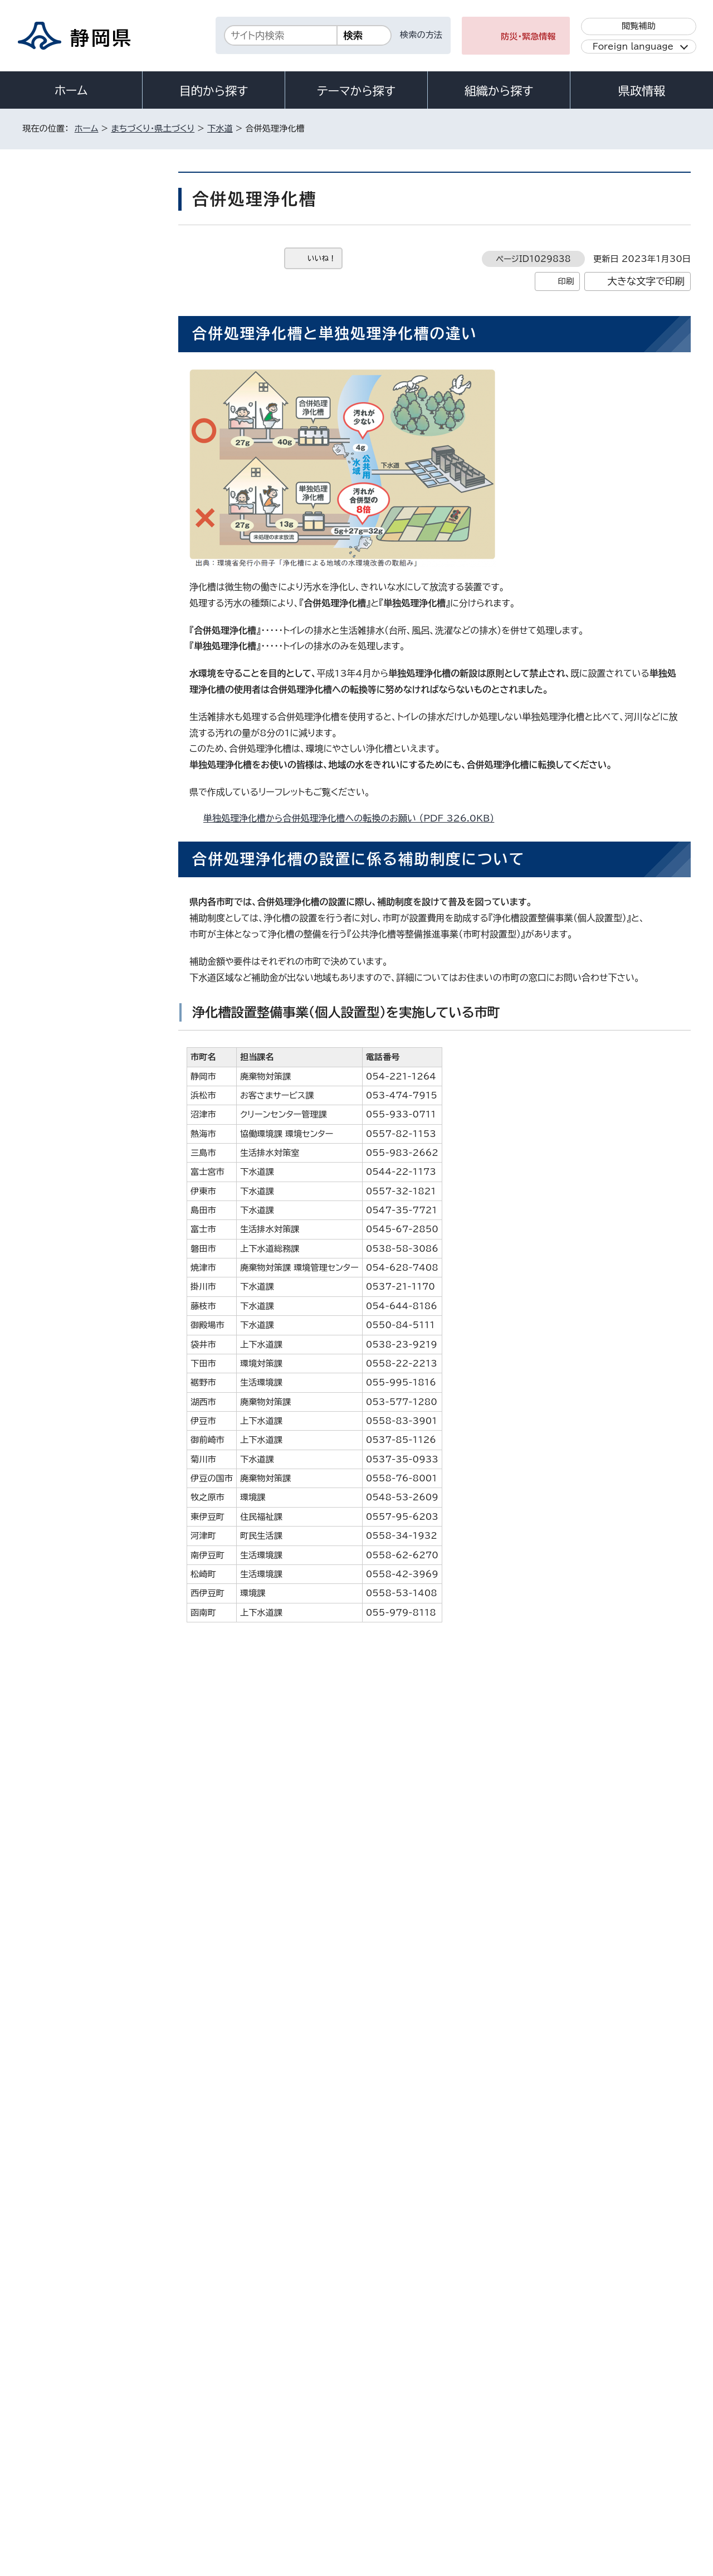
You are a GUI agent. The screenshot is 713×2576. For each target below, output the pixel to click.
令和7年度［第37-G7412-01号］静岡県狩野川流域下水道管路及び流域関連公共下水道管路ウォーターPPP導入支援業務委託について (97, 330)
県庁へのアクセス (641, 2412)
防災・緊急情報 (528, 36)
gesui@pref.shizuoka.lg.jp (298, 2212)
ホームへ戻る (666, 2261)
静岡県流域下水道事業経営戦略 (94, 675)
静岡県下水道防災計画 (83, 871)
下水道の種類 (69, 815)
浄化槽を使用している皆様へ (260, 2024)
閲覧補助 (639, 26)
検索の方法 (421, 35)
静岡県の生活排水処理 (83, 525)
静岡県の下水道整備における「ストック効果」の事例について (95, 904)
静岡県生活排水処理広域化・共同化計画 (96, 743)
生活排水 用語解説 (78, 843)
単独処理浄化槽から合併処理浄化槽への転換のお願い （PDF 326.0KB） (353, 818)
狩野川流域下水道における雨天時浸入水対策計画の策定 (97, 386)
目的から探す (213, 91)
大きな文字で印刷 (646, 281)
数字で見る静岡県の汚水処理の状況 (94, 491)
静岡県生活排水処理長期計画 (94, 458)
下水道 (220, 128)
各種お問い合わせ (542, 2412)
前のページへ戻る (581, 2261)
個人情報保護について (199, 2481)
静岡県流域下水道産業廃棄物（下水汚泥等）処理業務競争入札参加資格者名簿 (94, 603)
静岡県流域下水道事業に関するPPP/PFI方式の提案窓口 (97, 425)
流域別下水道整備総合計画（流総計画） (96, 781)
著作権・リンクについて (74, 2481)
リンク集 (560, 2481)
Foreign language (633, 46)
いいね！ (321, 258)
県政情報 (641, 91)
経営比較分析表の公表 (83, 709)
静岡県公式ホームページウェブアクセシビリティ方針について (393, 2481)
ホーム (71, 90)
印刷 (566, 281)
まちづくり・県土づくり (152, 128)
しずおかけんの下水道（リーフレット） (96, 559)
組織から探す (499, 91)
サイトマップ (638, 2481)
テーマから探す (356, 91)
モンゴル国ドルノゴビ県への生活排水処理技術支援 (95, 943)
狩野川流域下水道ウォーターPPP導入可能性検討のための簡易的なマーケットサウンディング (95, 265)
